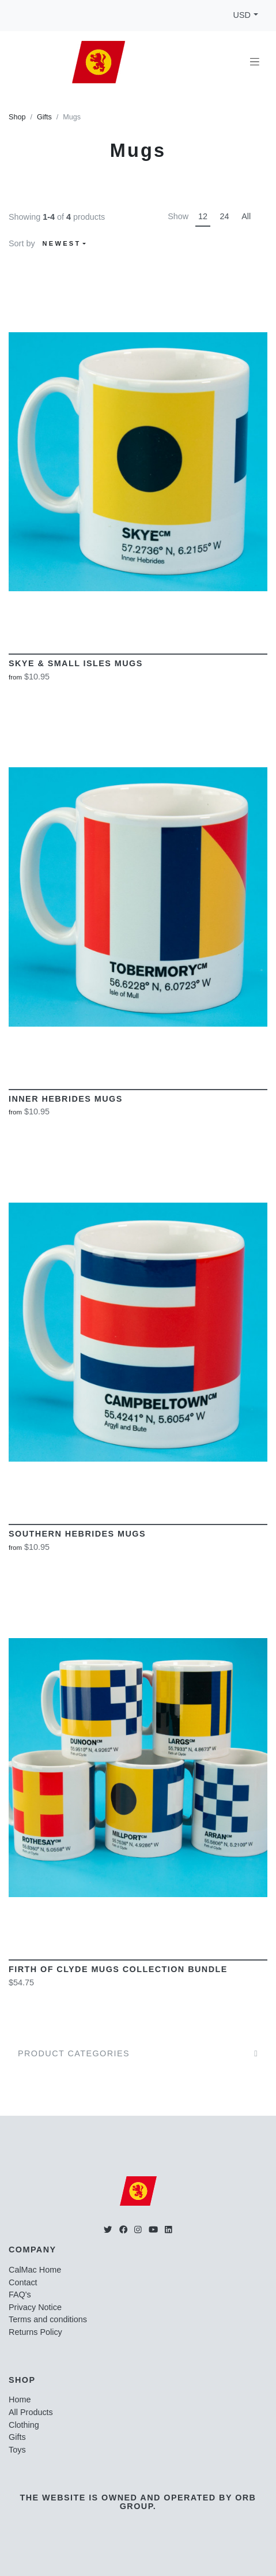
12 (202, 216)
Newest (62, 243)
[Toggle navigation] (255, 62)
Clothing (24, 2424)
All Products (31, 2412)
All (246, 216)
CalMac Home (35, 2269)
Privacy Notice (35, 2307)
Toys (17, 2449)
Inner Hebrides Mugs (66, 1098)
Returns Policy (35, 2332)
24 (224, 216)
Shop (17, 117)
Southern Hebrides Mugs (77, 1533)
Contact (23, 2282)
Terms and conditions (48, 2319)
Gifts (44, 117)
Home (20, 2399)
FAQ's (20, 2294)
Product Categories (74, 2053)
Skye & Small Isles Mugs (76, 663)
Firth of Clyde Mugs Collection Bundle (118, 1969)
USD (242, 15)
